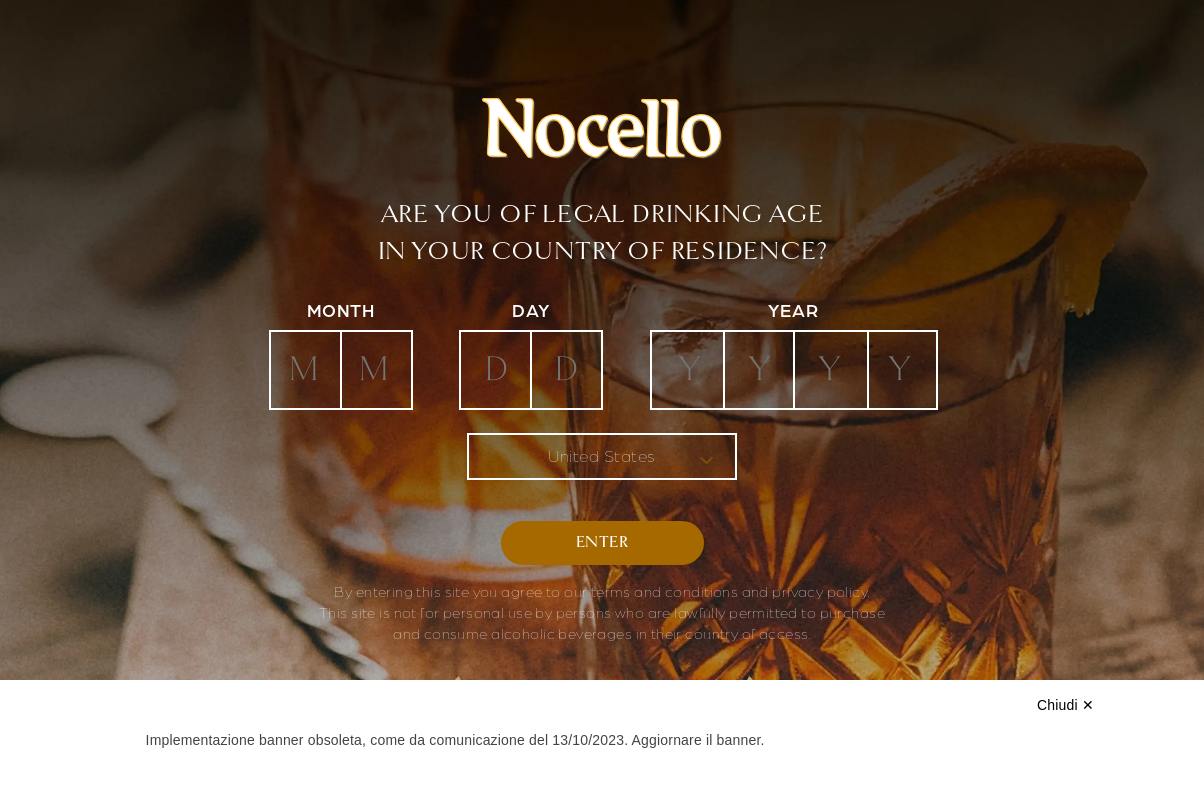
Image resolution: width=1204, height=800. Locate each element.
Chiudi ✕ (1065, 705)
